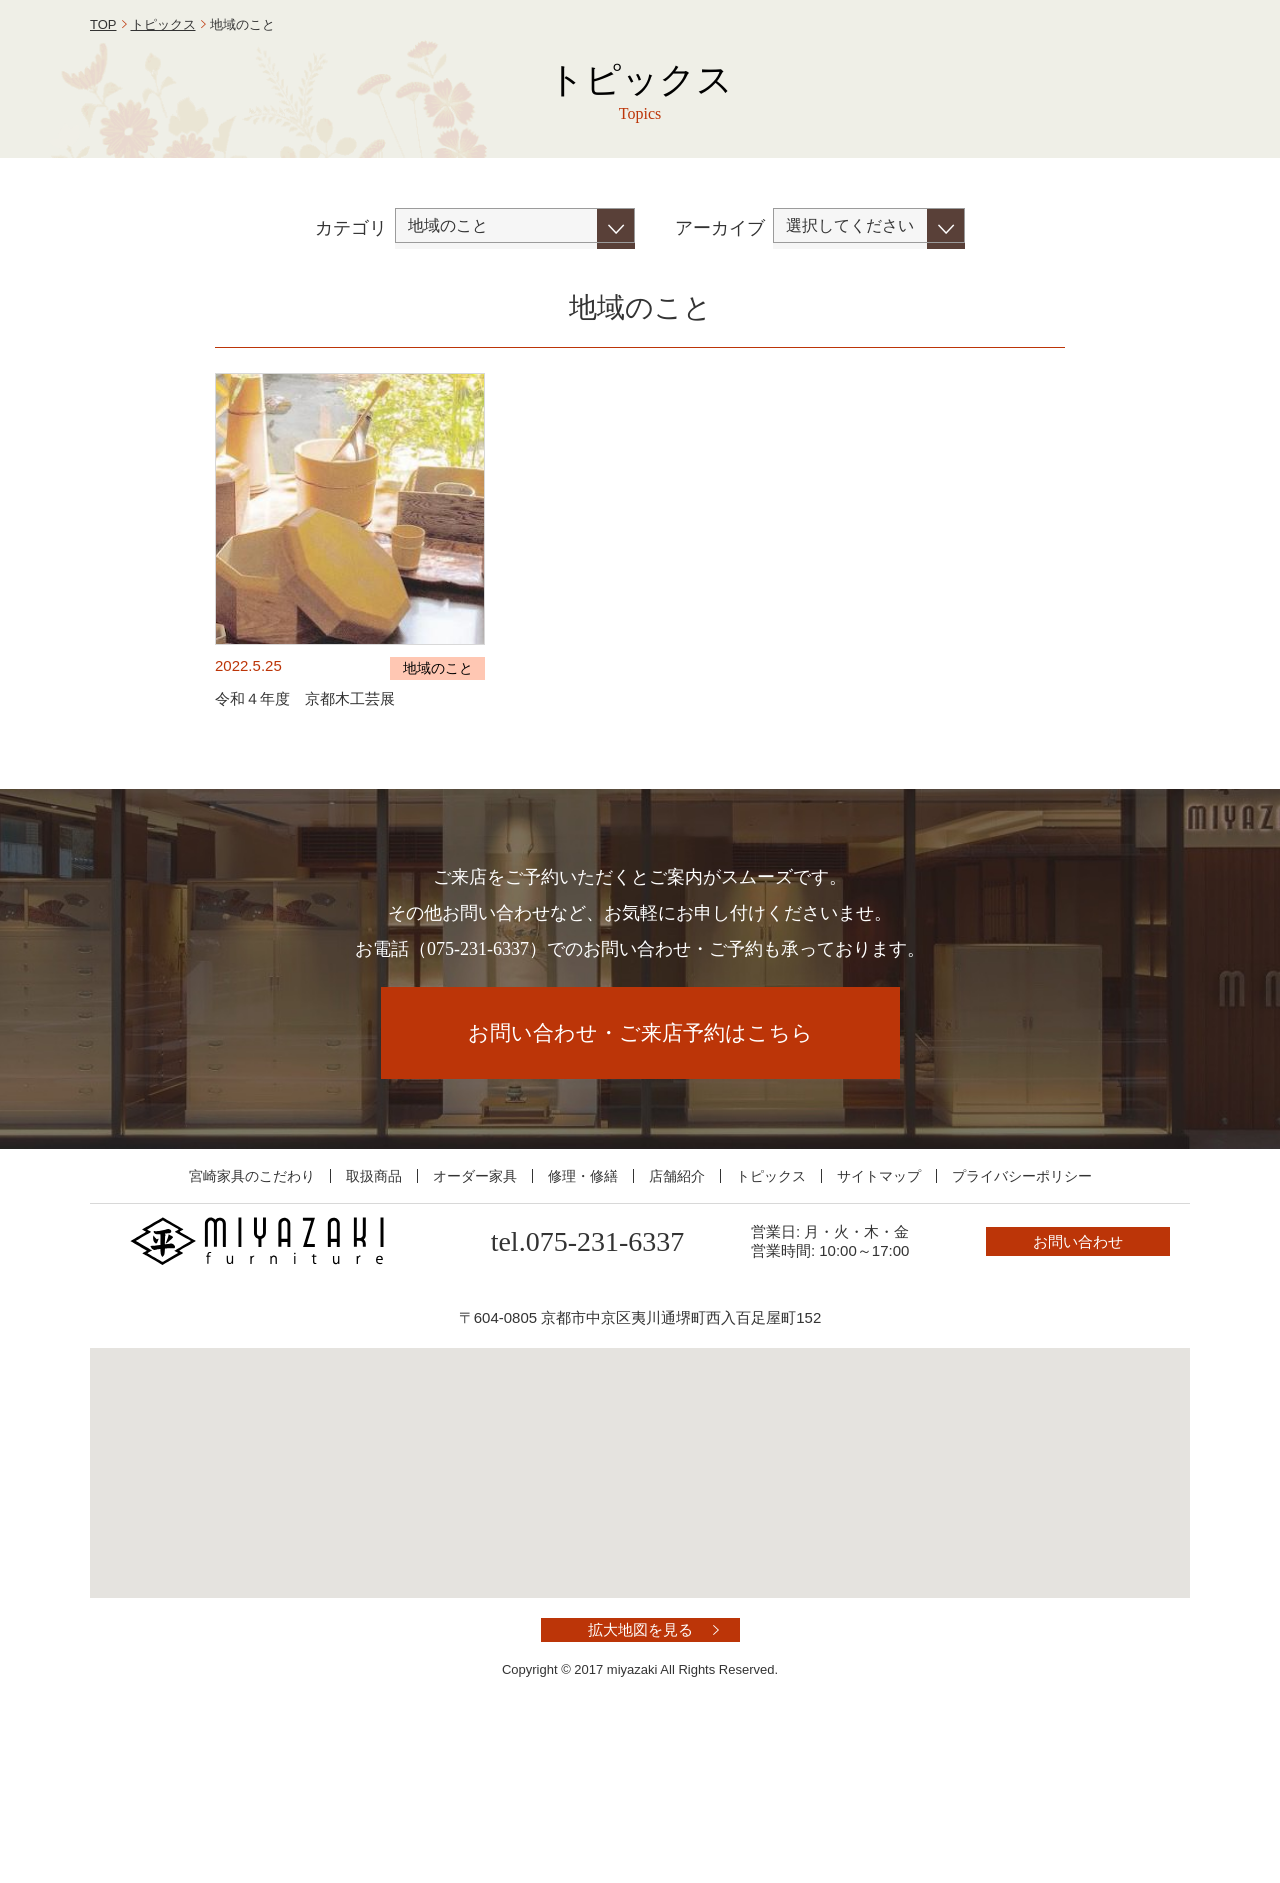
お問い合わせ (1100, 63)
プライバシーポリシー (1022, 1322)
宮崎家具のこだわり (252, 1322)
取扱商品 (374, 1322)
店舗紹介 (677, 1322)
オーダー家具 (475, 1322)
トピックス (163, 170)
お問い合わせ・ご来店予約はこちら (640, 1179)
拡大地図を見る (640, 1776)
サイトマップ (879, 1322)
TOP (103, 170)
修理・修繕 (583, 1322)
